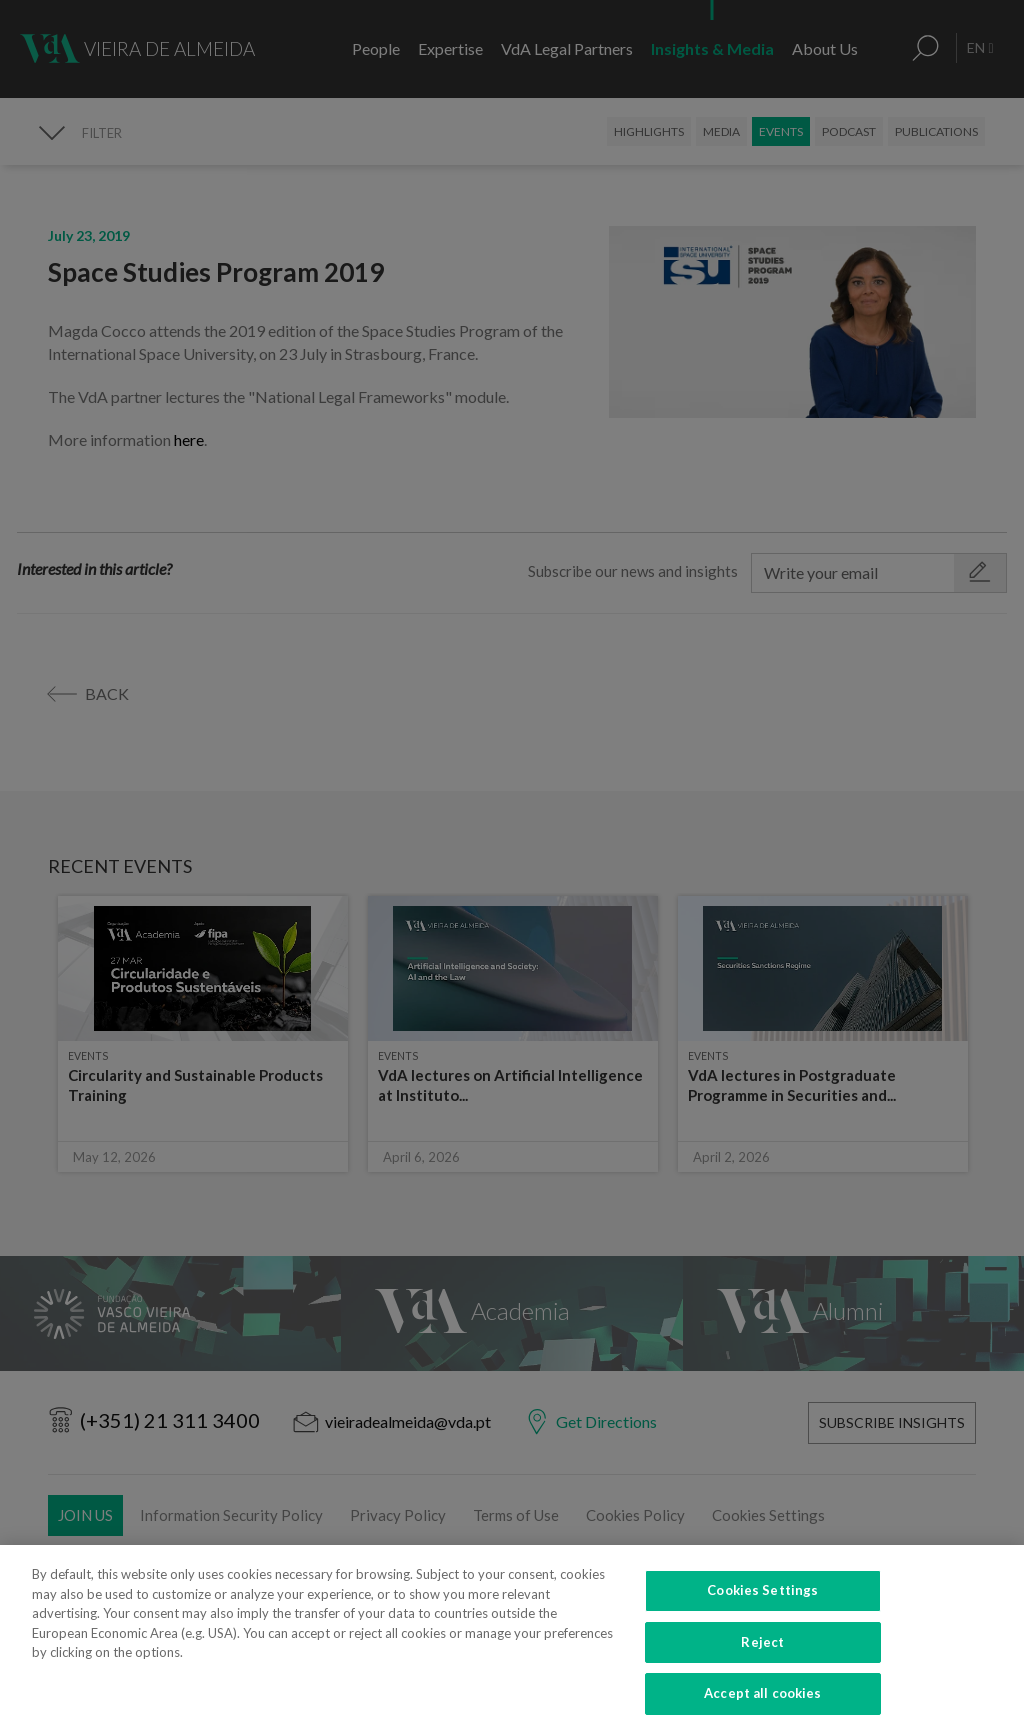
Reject (762, 1670)
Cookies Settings (762, 1618)
